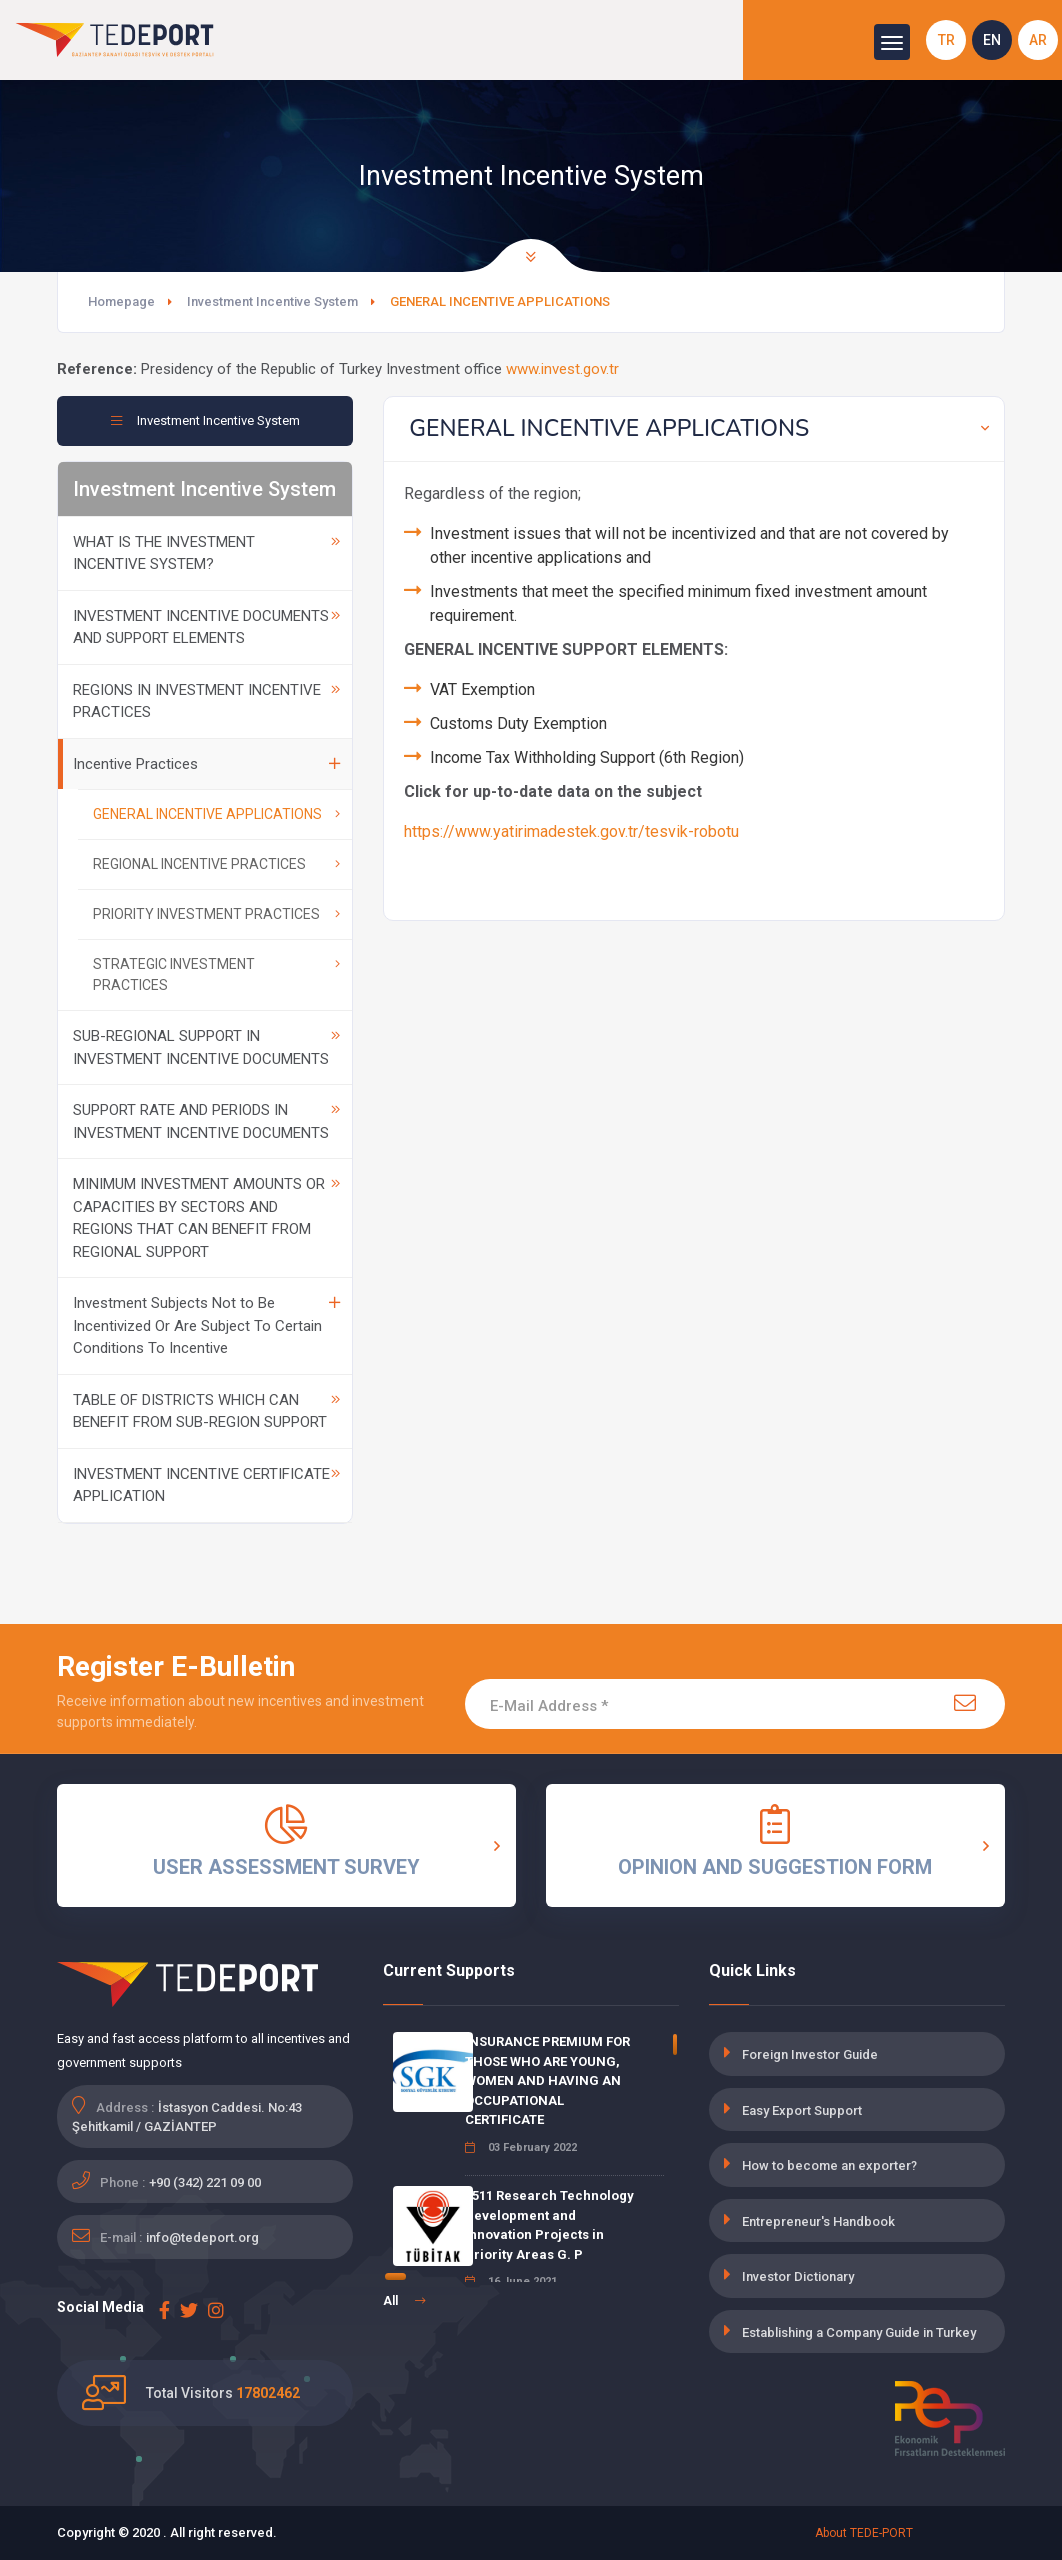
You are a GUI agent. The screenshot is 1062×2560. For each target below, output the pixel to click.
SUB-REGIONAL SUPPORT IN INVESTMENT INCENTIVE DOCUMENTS (206, 1047)
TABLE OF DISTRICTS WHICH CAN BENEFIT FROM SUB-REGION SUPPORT (206, 1411)
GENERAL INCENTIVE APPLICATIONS (216, 814)
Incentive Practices (206, 764)
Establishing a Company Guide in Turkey (859, 2332)
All (404, 2301)
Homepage (121, 301)
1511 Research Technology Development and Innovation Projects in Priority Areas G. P (549, 2225)
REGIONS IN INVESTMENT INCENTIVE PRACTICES (206, 701)
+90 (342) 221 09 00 (205, 2182)
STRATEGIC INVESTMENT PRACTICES (216, 974)
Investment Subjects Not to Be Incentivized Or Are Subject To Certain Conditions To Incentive (206, 1325)
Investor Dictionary (798, 2276)
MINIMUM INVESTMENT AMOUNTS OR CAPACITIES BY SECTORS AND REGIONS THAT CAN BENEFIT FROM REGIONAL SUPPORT (206, 1218)
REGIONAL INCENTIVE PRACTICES (216, 864)
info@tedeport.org (202, 2237)
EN (992, 40)
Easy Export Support (802, 2110)
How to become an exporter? (829, 2165)
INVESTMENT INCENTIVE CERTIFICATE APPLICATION (206, 1485)
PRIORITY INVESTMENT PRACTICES (216, 914)
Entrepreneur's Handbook (818, 2221)
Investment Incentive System (272, 301)
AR (1038, 40)
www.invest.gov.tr (562, 369)
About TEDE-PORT (864, 2533)
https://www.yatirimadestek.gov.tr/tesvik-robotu (571, 831)
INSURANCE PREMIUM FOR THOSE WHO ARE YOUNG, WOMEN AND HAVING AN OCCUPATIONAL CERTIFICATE (547, 2080)
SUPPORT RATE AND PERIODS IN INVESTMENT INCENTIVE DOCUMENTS (206, 1121)
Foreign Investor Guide (810, 2054)
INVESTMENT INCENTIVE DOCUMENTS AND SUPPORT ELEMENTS (206, 627)
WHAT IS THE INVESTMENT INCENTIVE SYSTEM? (206, 553)
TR (946, 40)
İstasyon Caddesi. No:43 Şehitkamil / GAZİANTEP (187, 2117)
